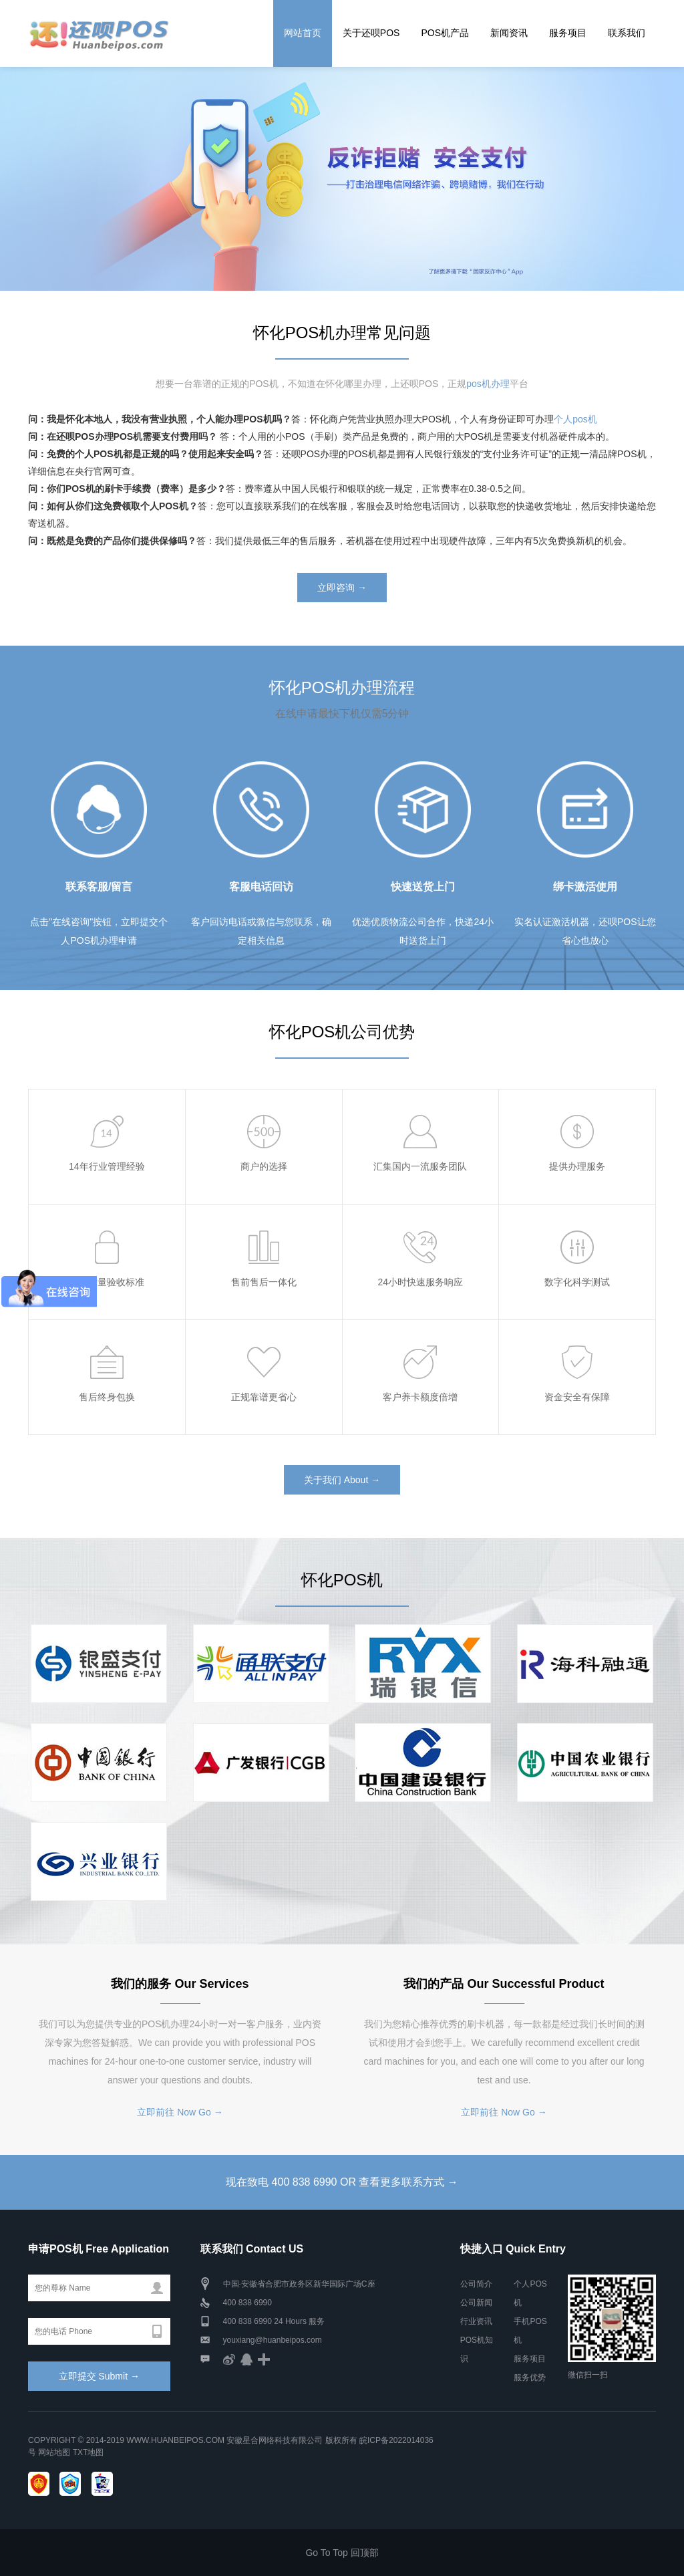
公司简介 (476, 2284)
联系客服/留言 (98, 886)
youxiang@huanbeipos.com (272, 2340)
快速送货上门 (423, 886)
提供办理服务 (577, 1166)
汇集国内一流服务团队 (420, 1166)
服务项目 (567, 32)
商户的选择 (263, 1166)
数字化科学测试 (577, 1282)
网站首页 (302, 32)
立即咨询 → (342, 587)
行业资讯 (476, 2321)
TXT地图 (88, 2452)
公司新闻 (476, 2302)
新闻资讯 (509, 32)
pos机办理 (488, 383)
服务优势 (530, 2377)
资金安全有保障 (577, 1397)
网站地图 (54, 2452)
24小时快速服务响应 (421, 1282)
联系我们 (626, 32)
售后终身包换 (107, 1397)
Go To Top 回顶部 (341, 2552)
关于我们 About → (342, 1479)
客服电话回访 (261, 886)
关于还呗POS (371, 32)
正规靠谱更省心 (264, 1397)
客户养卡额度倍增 (420, 1397)
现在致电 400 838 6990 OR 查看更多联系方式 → (342, 2182)
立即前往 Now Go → (179, 2112)
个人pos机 (575, 419)
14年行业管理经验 (107, 1166)
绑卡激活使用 (585, 886)
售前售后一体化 (264, 1282)
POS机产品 (445, 32)
